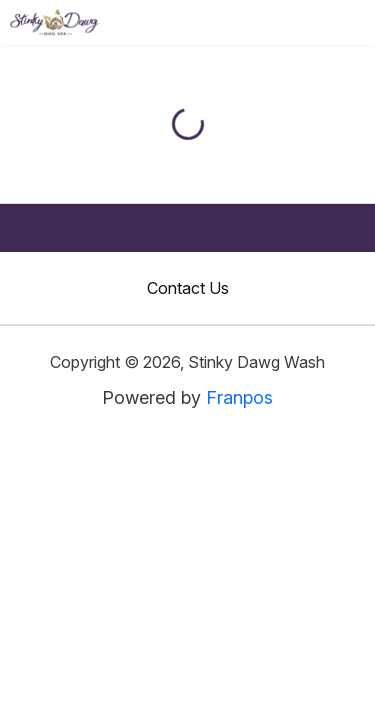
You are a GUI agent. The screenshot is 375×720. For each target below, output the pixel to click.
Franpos (239, 397)
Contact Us (188, 288)
